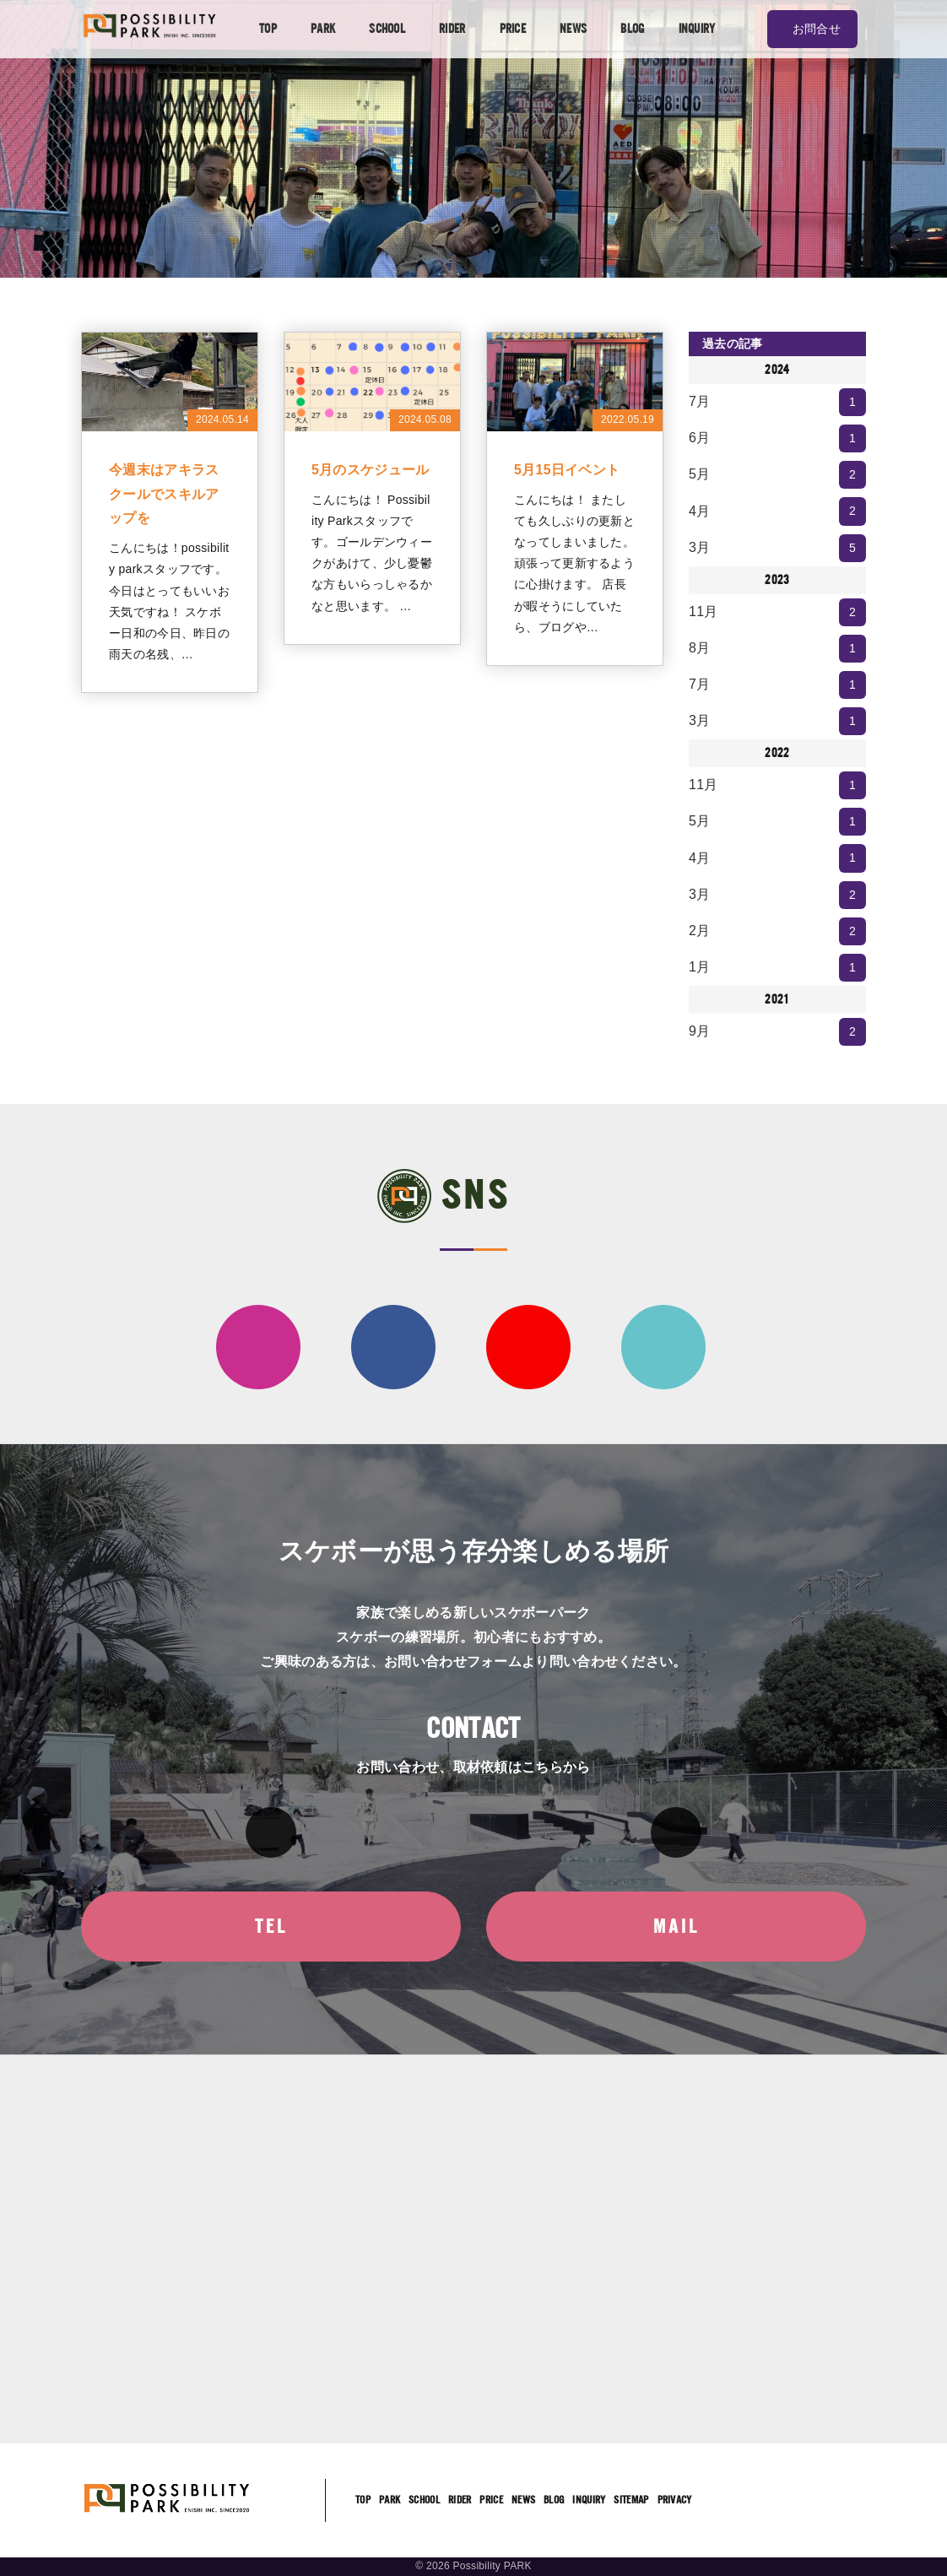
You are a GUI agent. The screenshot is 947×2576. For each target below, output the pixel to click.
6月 (777, 438)
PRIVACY (674, 2500)
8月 (777, 649)
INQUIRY (697, 28)
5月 (777, 475)
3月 (777, 548)
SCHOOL (387, 28)
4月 (777, 511)
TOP (268, 28)
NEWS (573, 28)
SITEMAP (631, 2500)
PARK (323, 28)
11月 (777, 612)
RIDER (452, 28)
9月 (777, 1032)
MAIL (676, 1926)
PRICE (513, 28)
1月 (777, 968)
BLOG (632, 28)
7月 (777, 402)
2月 (777, 931)
